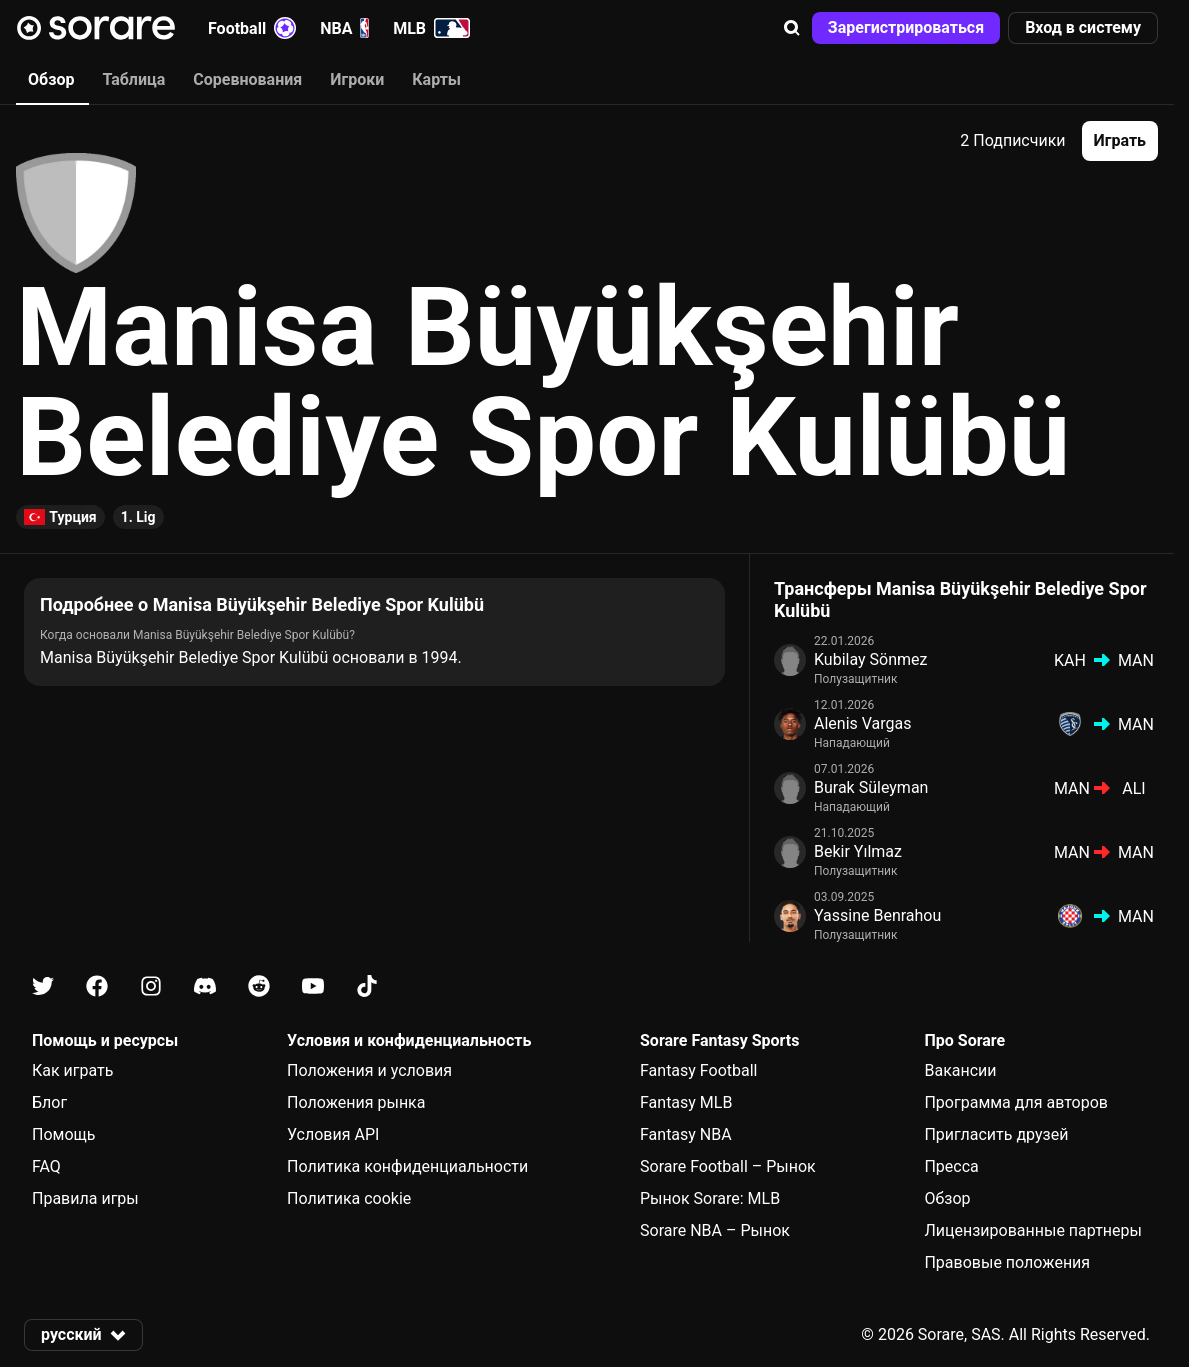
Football (252, 28)
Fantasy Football (698, 1070)
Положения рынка (356, 1102)
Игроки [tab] (357, 79)
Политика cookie (349, 1198)
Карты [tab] (436, 79)
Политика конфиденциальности (407, 1166)
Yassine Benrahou (877, 915)
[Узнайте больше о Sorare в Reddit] (259, 986)
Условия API (333, 1134)
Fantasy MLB (686, 1102)
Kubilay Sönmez (870, 659)
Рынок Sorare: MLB (710, 1198)
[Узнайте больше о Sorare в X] (43, 986)
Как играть (73, 1070)
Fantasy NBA (686, 1134)
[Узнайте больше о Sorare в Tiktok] (367, 986)
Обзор (947, 1198)
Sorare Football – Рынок (728, 1166)
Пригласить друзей (996, 1134)
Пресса (951, 1166)
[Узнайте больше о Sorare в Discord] (205, 986)
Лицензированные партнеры (1033, 1230)
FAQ (46, 1166)
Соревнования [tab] (247, 79)
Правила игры (85, 1198)
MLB (431, 28)
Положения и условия (369, 1070)
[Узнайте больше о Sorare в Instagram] (151, 986)
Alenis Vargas (863, 723)
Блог (49, 1102)
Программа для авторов (1016, 1102)
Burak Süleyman (871, 787)
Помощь (63, 1134)
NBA (344, 28)
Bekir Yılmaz (858, 851)
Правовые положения (1007, 1262)
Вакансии (960, 1070)
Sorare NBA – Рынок (715, 1230)
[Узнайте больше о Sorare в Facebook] (97, 986)
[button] (792, 28)
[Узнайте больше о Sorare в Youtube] (313, 986)
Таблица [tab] (133, 79)
